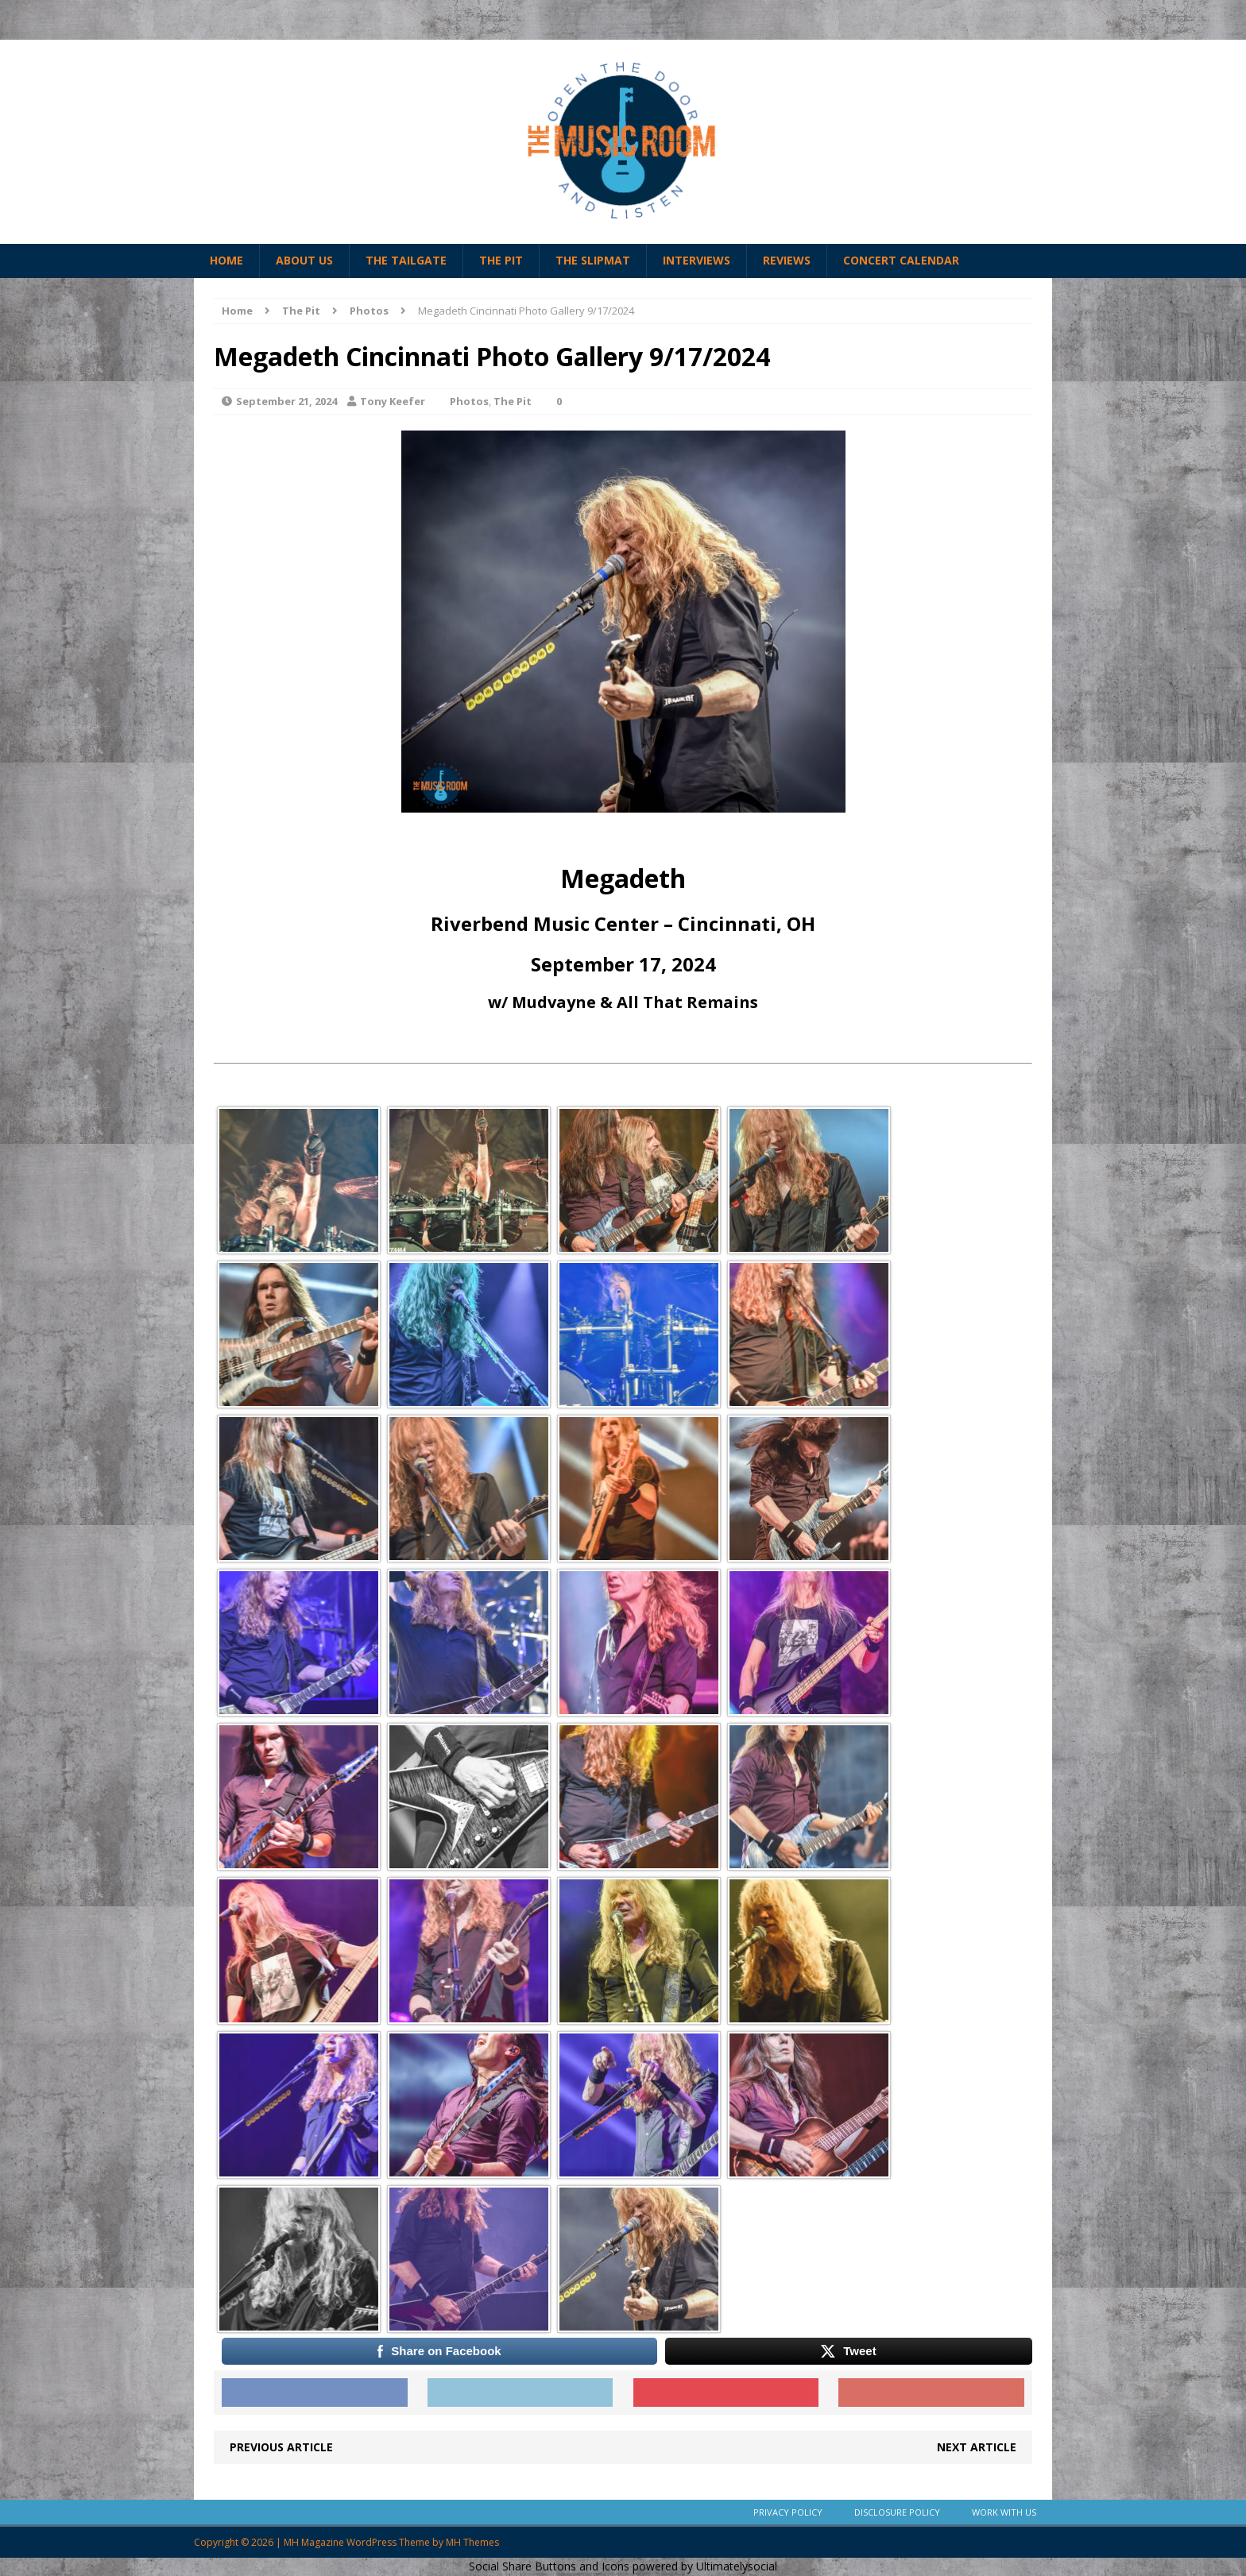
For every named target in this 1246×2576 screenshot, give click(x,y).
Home (226, 260)
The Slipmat (592, 260)
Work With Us (1004, 2512)
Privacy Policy (787, 2512)
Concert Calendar (901, 260)
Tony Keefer (392, 401)
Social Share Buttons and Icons (549, 2566)
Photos (469, 401)
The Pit (501, 260)
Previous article (281, 2446)
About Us (304, 260)
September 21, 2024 (286, 401)
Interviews (696, 260)
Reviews (787, 260)
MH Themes (472, 2542)
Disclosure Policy (897, 2512)
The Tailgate (406, 260)
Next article (976, 2446)
